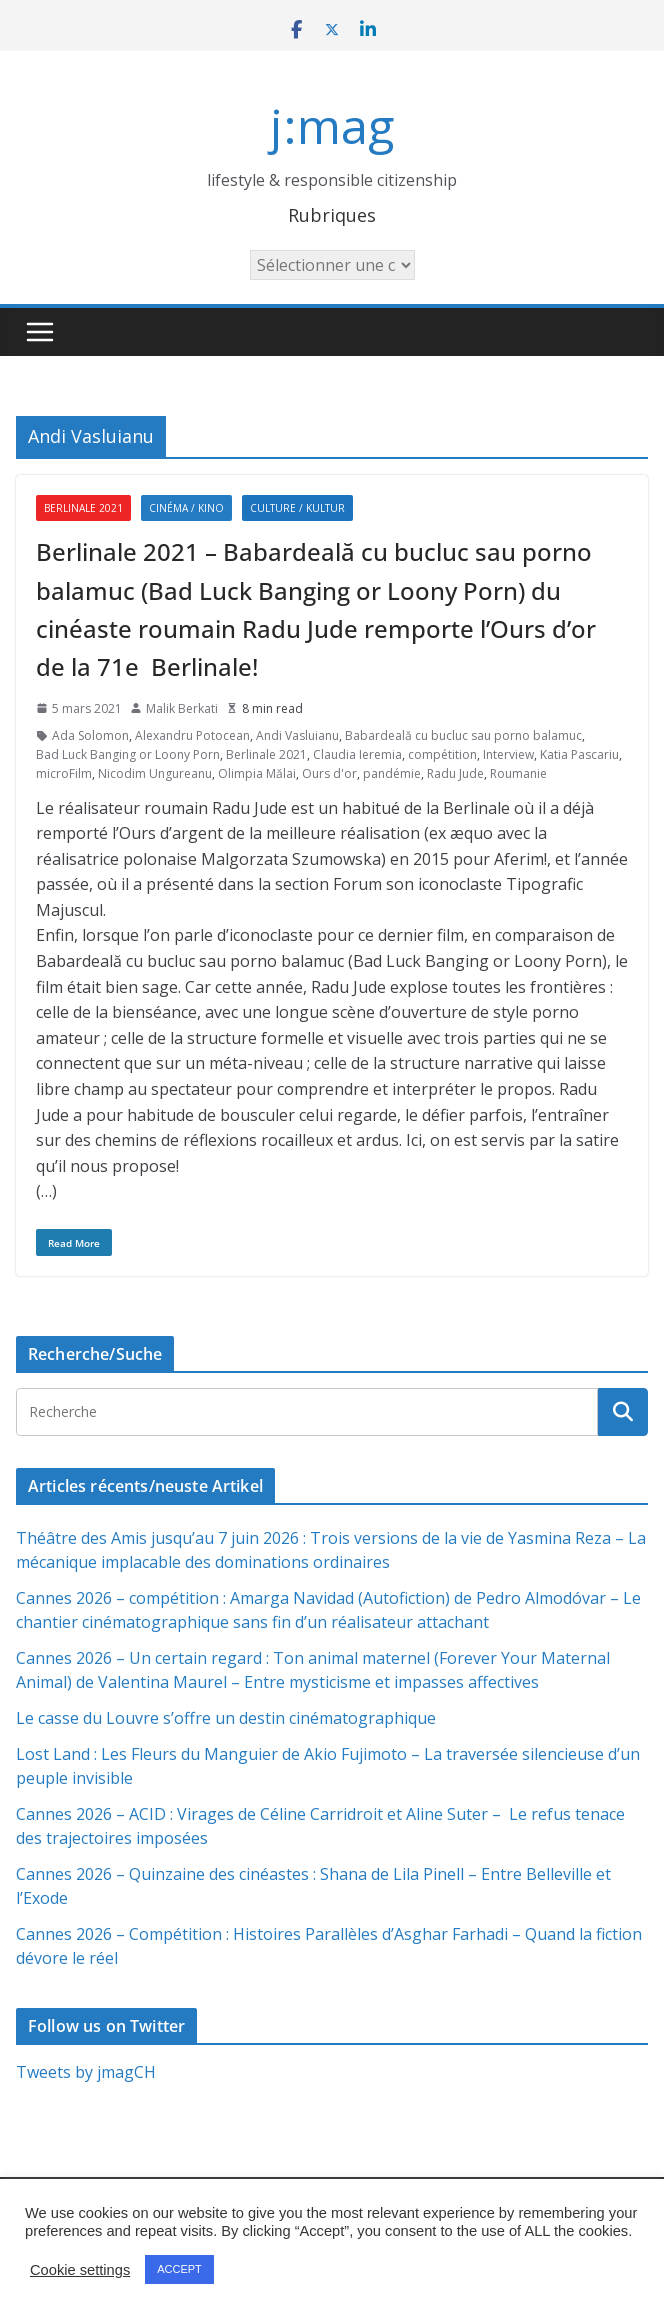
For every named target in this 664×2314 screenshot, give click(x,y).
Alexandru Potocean (192, 735)
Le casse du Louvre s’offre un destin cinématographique (226, 1718)
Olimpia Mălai (257, 773)
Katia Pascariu (579, 754)
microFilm (64, 773)
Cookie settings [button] (80, 2270)
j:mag (332, 125)
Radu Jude (455, 773)
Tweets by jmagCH (86, 2072)
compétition (442, 754)
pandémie (392, 773)
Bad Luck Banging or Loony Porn (128, 754)
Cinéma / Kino (186, 508)
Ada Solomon (90, 735)
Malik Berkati (182, 708)
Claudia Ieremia (357, 754)
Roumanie (518, 773)
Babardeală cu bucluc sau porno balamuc (463, 735)
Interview (508, 754)
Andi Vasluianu (297, 735)
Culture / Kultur (297, 508)
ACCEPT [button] (179, 2269)
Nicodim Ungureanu (155, 773)
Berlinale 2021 (83, 508)
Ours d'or (329, 773)
